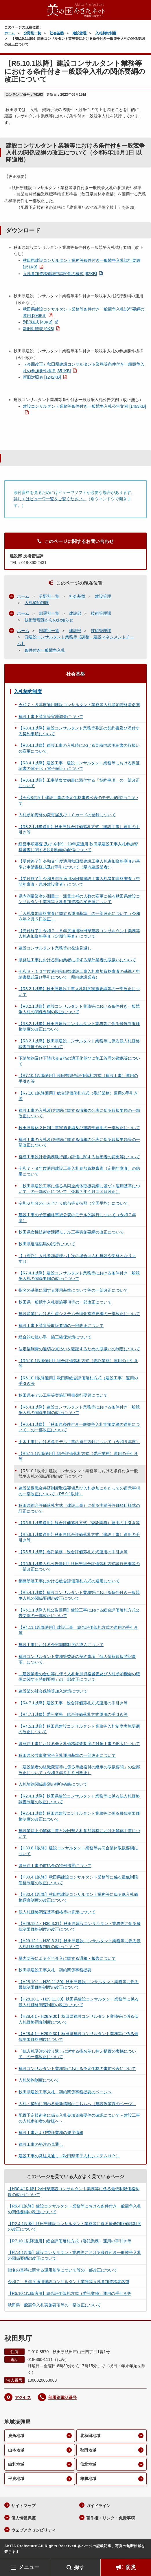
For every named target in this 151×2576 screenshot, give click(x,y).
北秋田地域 (90, 2435)
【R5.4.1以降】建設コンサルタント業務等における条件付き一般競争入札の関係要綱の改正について (79, 1595)
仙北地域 (88, 2464)
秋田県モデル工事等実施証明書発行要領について (63, 1395)
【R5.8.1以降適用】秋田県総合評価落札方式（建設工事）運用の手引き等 (79, 1537)
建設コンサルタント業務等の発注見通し (55, 948)
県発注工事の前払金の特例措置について (55, 1865)
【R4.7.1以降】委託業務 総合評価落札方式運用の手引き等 (73, 1714)
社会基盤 (57, 33)
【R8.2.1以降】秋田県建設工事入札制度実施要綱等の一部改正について (79, 991)
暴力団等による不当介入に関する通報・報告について (67, 1958)
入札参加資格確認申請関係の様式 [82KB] (60, 273)
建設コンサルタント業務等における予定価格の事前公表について (77, 2068)
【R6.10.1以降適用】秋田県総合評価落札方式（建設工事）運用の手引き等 (78, 1381)
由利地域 (16, 2464)
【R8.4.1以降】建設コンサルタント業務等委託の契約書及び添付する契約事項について (79, 731)
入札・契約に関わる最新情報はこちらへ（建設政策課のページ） (77, 2103)
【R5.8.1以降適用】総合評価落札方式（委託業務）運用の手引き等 (79, 1522)
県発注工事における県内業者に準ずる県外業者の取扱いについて (77, 960)
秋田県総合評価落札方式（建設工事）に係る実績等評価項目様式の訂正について (79, 1508)
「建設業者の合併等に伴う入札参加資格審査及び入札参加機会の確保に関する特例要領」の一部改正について (79, 1676)
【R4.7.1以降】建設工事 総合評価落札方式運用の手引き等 (73, 1703)
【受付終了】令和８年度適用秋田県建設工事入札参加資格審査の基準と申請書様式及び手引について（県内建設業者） (79, 864)
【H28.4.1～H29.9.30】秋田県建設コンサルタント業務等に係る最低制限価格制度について (78, 2036)
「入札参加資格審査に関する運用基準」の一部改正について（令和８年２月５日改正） (79, 916)
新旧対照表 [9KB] (38, 328)
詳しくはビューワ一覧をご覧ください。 (50, 499)
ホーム (9, 33)
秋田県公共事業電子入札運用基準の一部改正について (67, 1755)
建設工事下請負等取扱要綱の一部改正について (61, 1325)
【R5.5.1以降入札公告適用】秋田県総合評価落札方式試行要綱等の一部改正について (79, 1566)
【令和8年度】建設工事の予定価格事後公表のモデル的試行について (78, 800)
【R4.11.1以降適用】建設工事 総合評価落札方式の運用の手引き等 (78, 1630)
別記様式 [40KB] (37, 322)
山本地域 (16, 2450)
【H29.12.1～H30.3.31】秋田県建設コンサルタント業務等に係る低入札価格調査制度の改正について (80, 1943)
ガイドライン (98, 2505)
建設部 (75, 613)
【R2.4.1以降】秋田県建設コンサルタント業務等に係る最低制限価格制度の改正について (79, 1816)
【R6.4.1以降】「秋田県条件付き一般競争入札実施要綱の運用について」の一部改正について (79, 1427)
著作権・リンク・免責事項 (110, 2518)
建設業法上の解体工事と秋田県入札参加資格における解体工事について (79, 1833)
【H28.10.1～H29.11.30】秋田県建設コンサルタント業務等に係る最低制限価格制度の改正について (79, 1984)
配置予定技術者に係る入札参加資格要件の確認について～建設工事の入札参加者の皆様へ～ (79, 2118)
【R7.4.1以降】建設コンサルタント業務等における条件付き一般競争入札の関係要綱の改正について (79, 1276)
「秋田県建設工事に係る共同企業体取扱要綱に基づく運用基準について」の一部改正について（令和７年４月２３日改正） (79, 1189)
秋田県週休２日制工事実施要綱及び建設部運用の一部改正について (79, 1127)
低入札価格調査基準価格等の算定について (57, 1912)
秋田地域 (88, 2450)
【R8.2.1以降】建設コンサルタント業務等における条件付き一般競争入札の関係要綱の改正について (79, 1009)
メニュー (29, 2567)
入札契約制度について (39, 2080)
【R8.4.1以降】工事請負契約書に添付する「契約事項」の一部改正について (79, 783)
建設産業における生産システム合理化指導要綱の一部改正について (79, 1313)
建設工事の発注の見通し (41, 2144)
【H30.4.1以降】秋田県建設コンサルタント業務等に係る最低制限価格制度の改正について (78, 1880)
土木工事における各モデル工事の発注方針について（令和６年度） (79, 1441)
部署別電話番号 (62, 2397)
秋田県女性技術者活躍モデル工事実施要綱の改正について (71, 1232)
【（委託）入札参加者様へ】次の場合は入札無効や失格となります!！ (77, 1258)
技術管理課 (101, 613)
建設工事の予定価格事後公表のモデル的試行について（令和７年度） (77, 1217)
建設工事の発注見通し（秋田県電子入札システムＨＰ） (69, 2156)
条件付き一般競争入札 (45, 650)
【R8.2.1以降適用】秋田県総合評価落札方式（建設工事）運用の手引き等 (79, 829)
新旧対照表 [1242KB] (42, 377)
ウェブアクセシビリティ (33, 2530)
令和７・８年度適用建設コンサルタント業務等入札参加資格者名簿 (79, 704)
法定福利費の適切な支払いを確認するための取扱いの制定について (79, 1349)
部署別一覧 (49, 613)
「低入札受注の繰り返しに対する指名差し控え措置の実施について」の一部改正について (77, 2054)
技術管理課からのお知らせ (49, 620)
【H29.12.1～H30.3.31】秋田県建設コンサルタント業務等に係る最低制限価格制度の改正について (80, 1926)
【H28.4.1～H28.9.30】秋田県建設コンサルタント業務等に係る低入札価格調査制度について (78, 2019)
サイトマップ (23, 2505)
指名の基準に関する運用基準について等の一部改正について (73, 1290)
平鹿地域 (16, 2478)
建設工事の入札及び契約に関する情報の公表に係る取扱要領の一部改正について (79, 1113)
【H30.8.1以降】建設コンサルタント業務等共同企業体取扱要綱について (78, 1851)
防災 (131, 2567)
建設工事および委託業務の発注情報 (51, 2132)
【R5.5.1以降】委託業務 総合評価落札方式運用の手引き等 (73, 1552)
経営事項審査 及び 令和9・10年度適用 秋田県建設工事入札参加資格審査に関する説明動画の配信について (78, 847)
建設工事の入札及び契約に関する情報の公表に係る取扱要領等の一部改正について (79, 1142)
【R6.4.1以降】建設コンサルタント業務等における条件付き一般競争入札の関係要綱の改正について (79, 1410)
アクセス (23, 2397)
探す (79, 2567)
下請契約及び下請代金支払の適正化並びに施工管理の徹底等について (79, 1061)
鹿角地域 (16, 2435)
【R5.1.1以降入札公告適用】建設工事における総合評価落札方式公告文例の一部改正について (79, 1613)
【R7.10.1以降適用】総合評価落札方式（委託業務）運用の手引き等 (78, 1096)
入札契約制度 (105, 33)
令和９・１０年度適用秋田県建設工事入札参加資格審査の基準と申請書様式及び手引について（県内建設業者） (79, 974)
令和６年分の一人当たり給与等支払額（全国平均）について (73, 1203)
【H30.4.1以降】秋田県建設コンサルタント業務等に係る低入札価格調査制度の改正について (78, 1897)
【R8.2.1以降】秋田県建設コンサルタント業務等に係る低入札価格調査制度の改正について (79, 1044)
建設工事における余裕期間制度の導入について (61, 1644)
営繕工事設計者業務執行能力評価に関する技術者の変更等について (79, 1157)
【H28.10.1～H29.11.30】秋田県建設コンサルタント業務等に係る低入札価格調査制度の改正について (79, 2002)
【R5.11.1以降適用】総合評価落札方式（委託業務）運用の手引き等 (78, 1456)
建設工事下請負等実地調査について (51, 716)
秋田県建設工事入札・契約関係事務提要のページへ (65, 2092)
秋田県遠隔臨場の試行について (47, 1244)
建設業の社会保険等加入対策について (53, 1691)
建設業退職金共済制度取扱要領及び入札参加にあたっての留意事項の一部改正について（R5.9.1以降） (79, 1491)
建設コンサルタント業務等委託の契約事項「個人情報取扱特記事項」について (77, 1659)
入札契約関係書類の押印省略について (53, 1784)
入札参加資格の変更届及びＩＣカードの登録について (67, 815)
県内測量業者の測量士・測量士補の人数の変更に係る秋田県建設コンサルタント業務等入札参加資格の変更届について (79, 899)
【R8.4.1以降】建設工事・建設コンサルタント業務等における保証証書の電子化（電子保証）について (79, 766)
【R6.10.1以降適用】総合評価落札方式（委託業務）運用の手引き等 (78, 1363)
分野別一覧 (32, 33)
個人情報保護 (23, 2518)
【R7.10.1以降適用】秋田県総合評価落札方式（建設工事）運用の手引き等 (78, 1078)
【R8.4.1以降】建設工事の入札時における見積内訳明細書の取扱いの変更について (79, 748)
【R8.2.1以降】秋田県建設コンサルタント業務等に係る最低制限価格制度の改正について (79, 1026)
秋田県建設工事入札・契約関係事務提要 (55, 1970)
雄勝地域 (88, 2478)
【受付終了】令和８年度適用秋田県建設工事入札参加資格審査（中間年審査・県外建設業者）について (79, 881)
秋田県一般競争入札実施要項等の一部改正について (65, 1302)
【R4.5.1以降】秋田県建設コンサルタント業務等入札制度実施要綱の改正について (79, 1729)
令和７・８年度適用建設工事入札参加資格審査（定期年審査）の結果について (79, 1171)
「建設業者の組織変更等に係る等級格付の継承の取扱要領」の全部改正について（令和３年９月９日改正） (79, 1770)
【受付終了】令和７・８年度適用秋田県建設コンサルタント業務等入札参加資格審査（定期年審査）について (79, 933)
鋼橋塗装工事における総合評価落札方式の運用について (69, 1581)
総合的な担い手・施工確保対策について (55, 1337)
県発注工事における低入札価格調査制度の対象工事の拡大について (79, 1743)
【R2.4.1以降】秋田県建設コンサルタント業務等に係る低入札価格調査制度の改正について (79, 1799)
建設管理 (79, 33)
